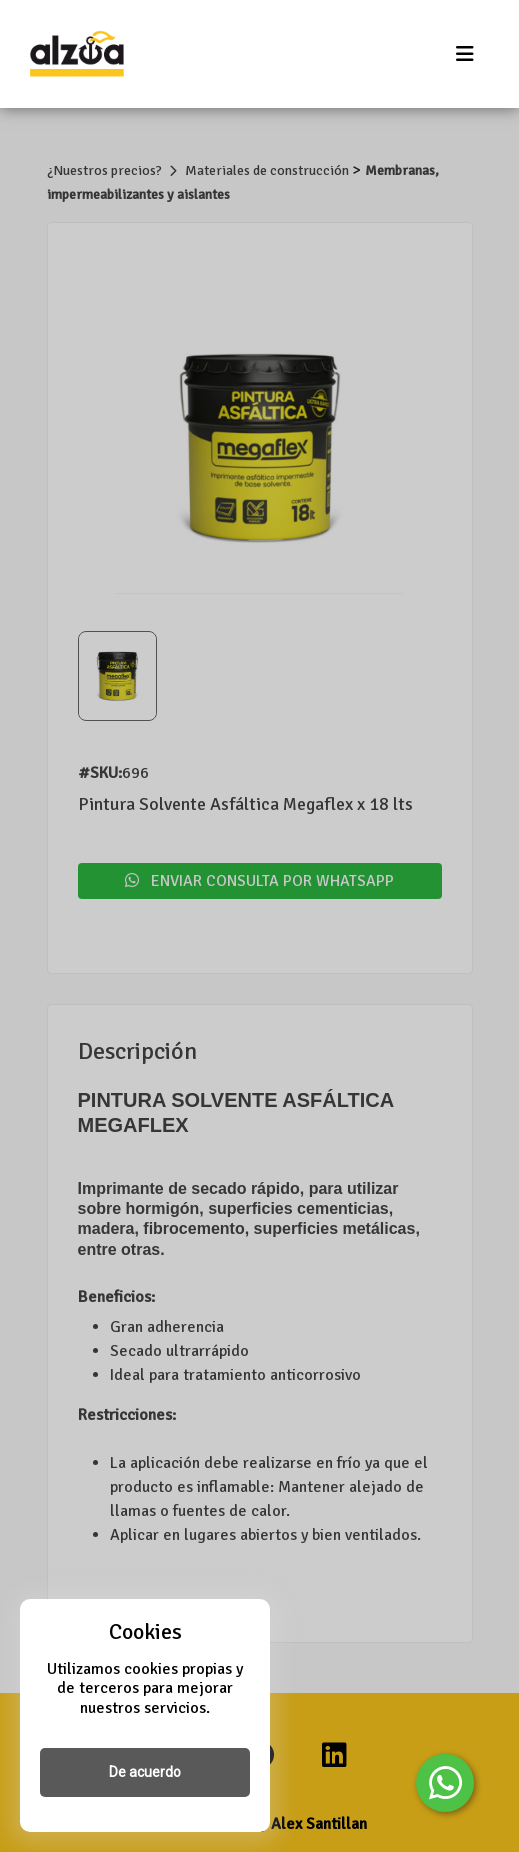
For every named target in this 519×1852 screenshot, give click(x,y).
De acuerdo (145, 1772)
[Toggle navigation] (465, 54)
